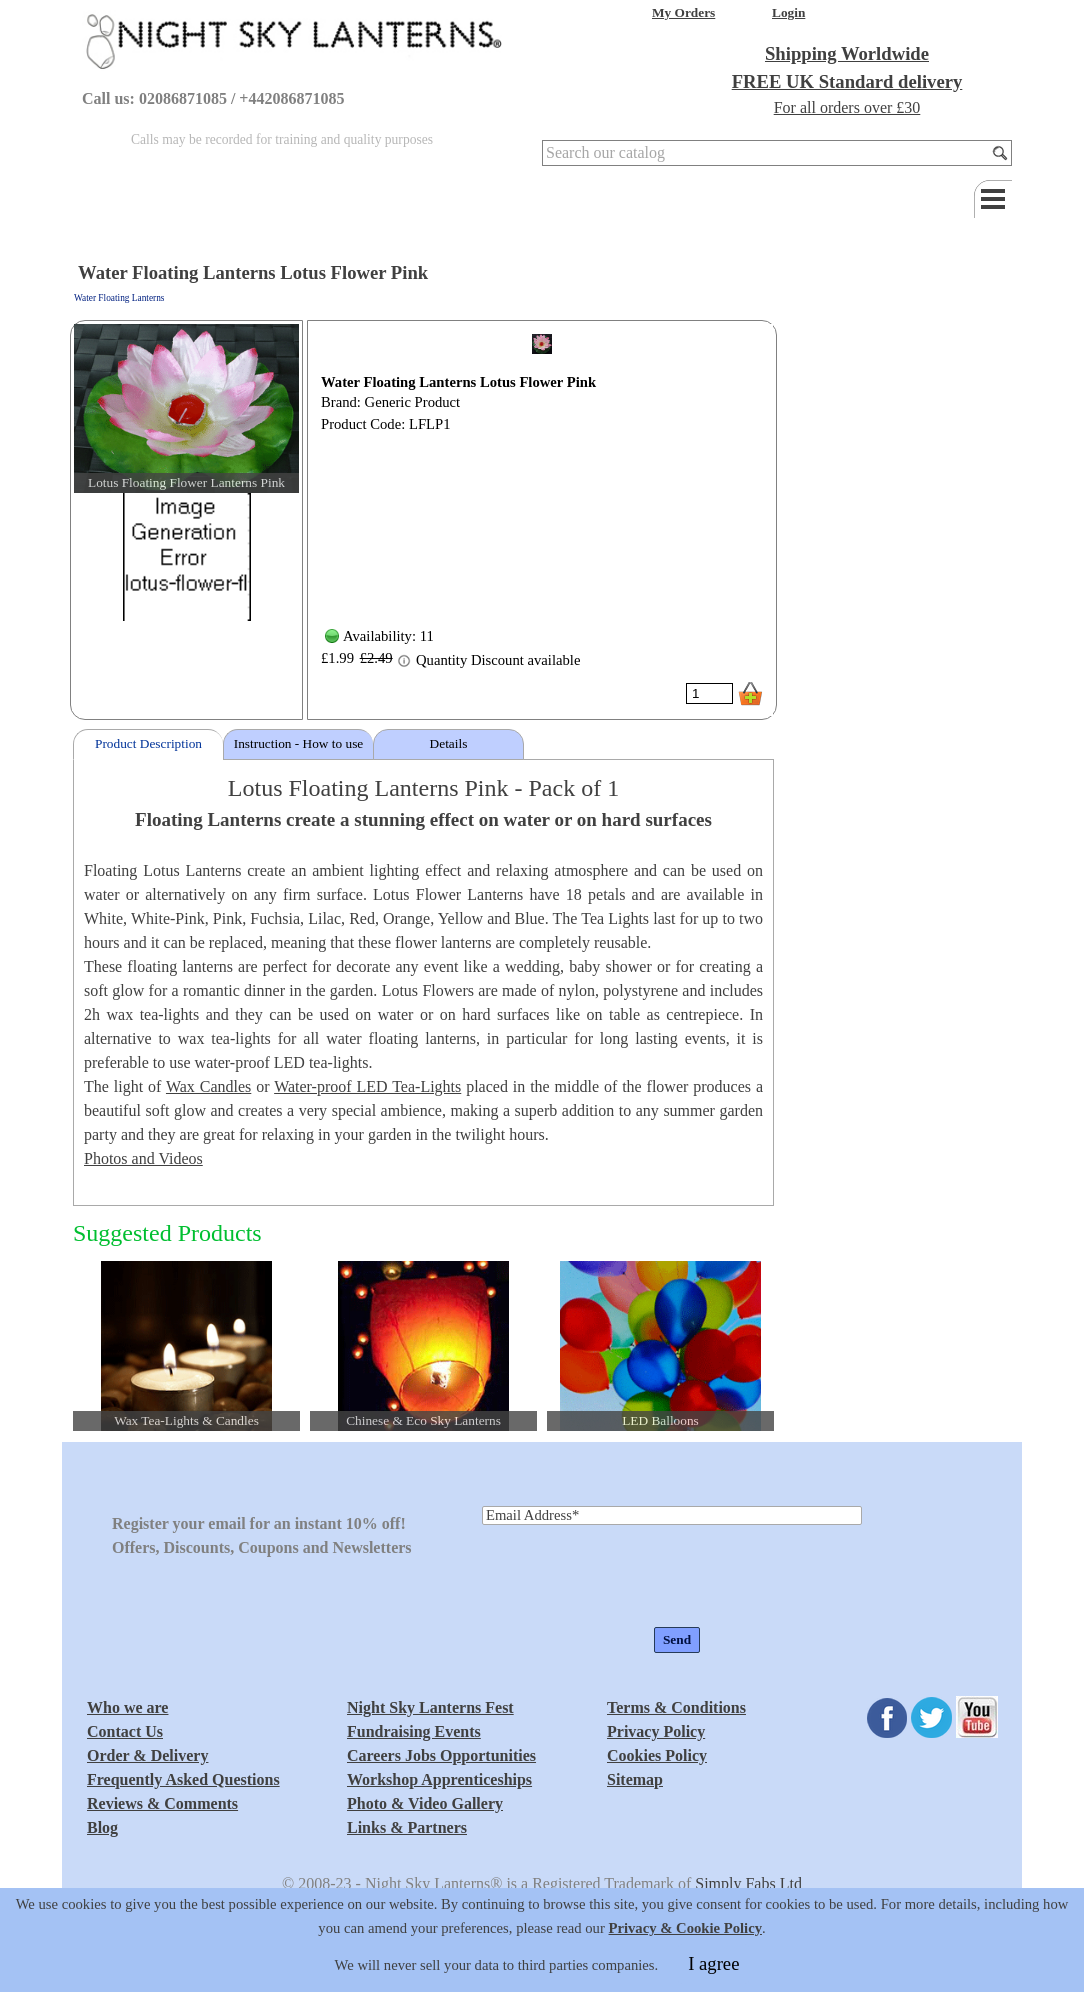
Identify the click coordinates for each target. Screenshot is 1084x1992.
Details (449, 743)
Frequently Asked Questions (183, 1779)
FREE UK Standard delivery (847, 81)
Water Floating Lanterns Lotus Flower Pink (458, 382)
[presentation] (634, 1578)
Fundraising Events (414, 1731)
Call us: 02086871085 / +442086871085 (213, 98)
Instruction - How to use (299, 743)
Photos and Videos (143, 1158)
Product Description (148, 743)
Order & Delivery (147, 1755)
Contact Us (125, 1731)
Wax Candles (208, 1086)
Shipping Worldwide (847, 53)
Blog (102, 1827)
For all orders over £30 (847, 107)
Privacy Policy (656, 1731)
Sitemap (635, 1779)
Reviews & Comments (162, 1803)
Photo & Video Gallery (425, 1803)
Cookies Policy (657, 1755)
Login (788, 12)
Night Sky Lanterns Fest (430, 1707)
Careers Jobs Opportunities (441, 1755)
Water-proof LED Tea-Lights (367, 1086)
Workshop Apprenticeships (439, 1779)
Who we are (127, 1707)
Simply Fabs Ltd (748, 1883)
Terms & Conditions (676, 1707)
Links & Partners (407, 1827)
